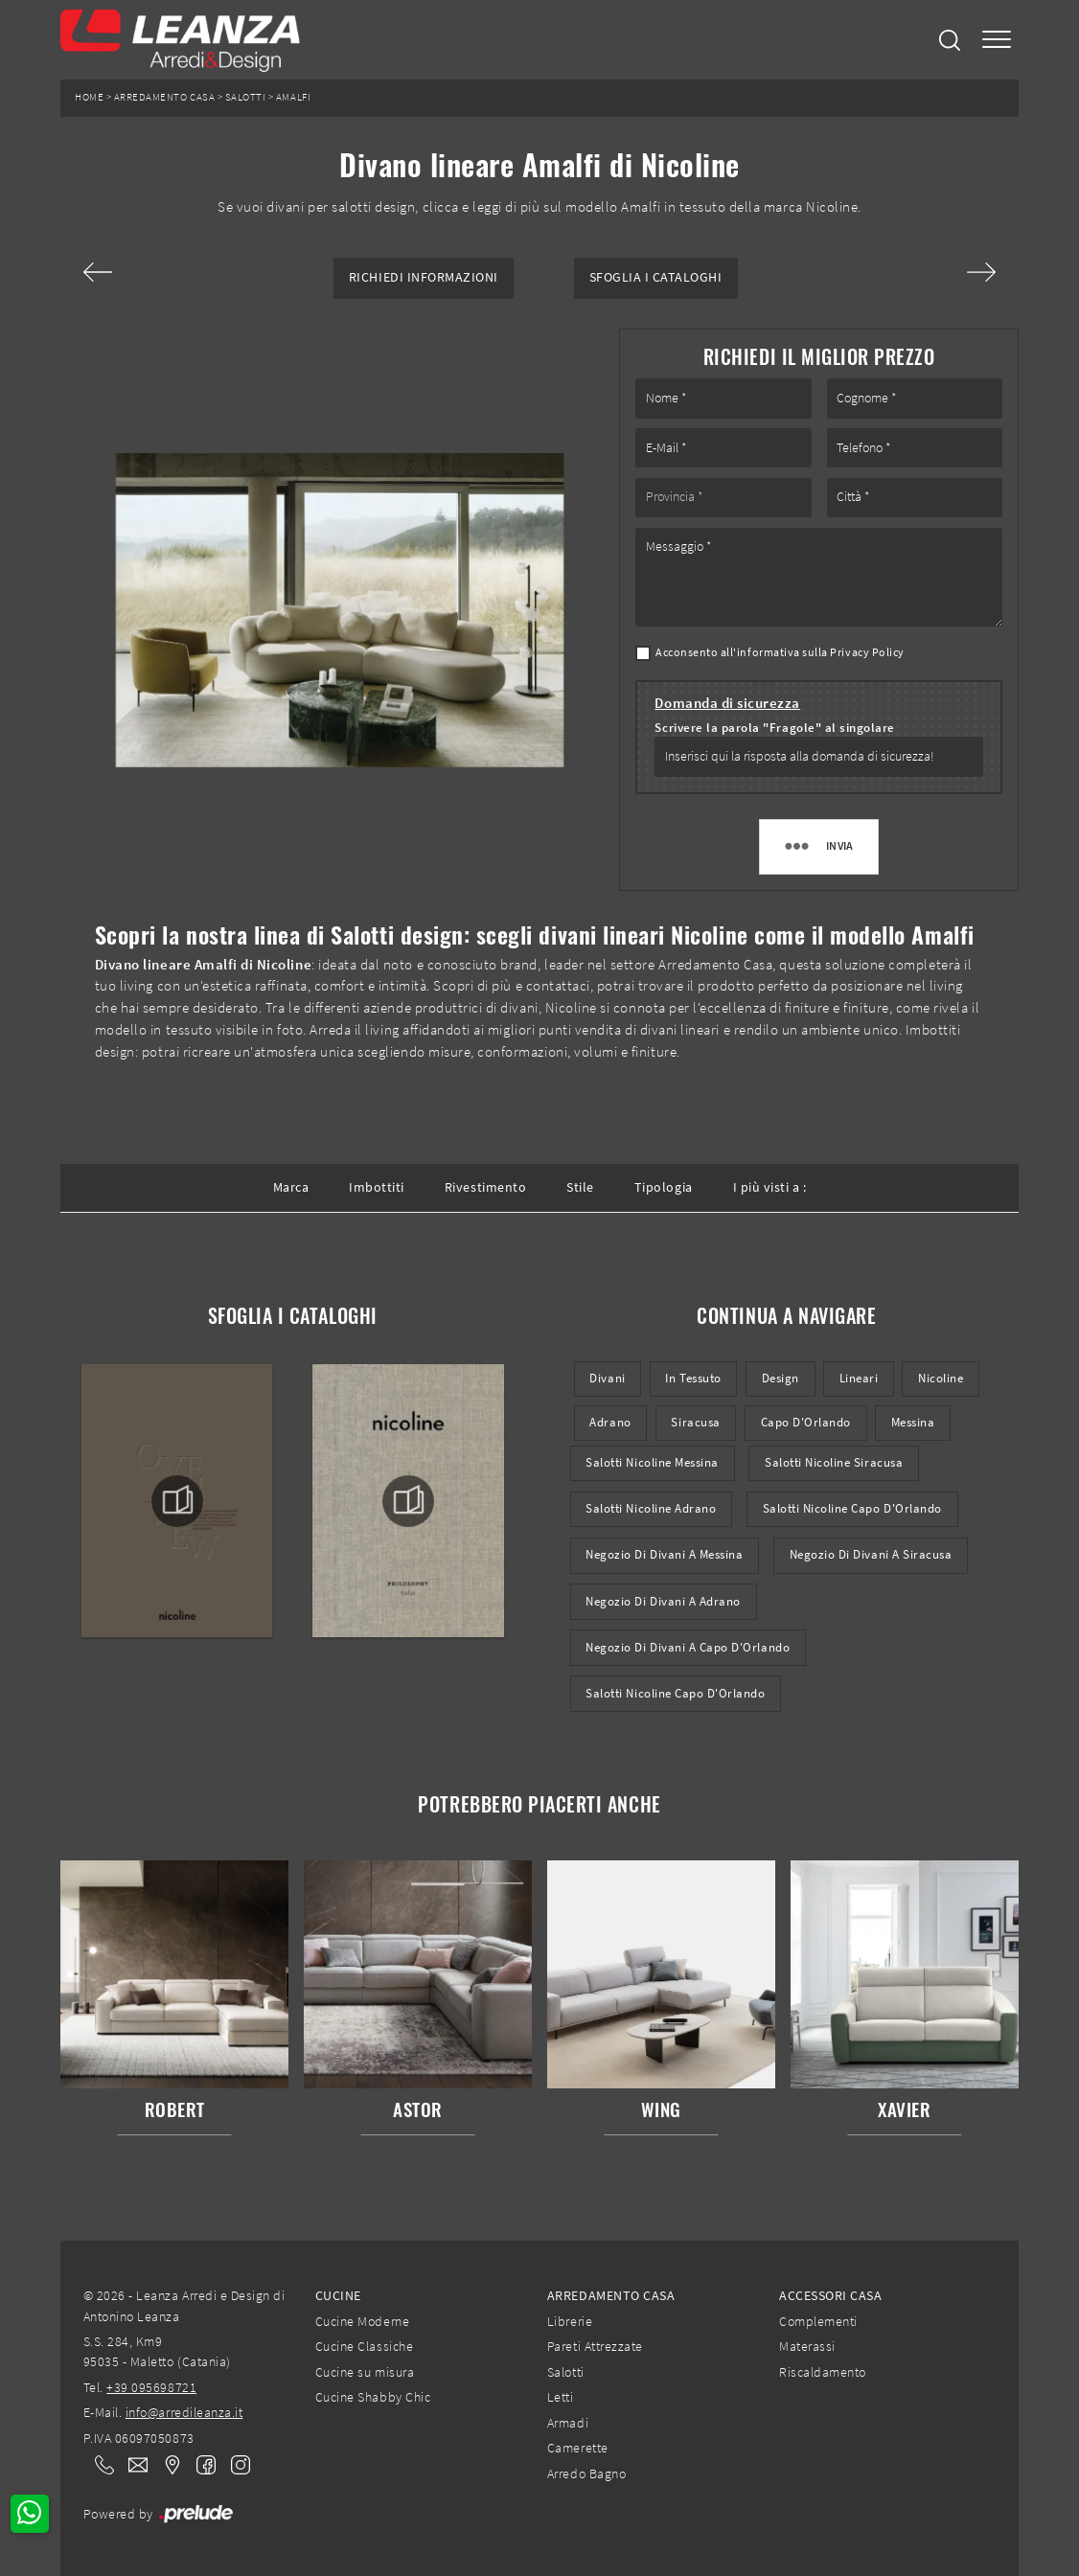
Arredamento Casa (164, 97)
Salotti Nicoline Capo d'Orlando (852, 1508)
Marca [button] (291, 1187)
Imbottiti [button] (376, 1187)
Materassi (807, 2346)
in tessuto (693, 1378)
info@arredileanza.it (184, 2412)
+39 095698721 (151, 2387)
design (780, 1378)
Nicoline (940, 1378)
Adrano (610, 1422)
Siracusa (695, 1422)
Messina (913, 1422)
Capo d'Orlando (806, 1422)
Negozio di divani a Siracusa (871, 1554)
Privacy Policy (867, 652)
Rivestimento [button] (485, 1187)
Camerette (577, 2447)
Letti (560, 2396)
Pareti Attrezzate (595, 2346)
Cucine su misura (364, 2372)
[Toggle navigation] (997, 40)
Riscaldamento (822, 2372)
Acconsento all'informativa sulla (780, 652)
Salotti (245, 97)
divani (607, 1378)
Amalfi (293, 97)
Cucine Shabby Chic (372, 2396)
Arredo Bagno (586, 2473)
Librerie (569, 2321)
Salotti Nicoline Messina (652, 1462)
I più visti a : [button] (770, 1187)
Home (89, 97)
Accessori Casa (830, 2295)
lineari (859, 1378)
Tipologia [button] (663, 1187)
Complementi (818, 2321)
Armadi (567, 2422)
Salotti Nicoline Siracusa (834, 1462)
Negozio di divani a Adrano (663, 1601)
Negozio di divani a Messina (664, 1554)
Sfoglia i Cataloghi (656, 277)
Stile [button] (580, 1187)
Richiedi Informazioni (423, 277)
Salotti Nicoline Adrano (650, 1508)
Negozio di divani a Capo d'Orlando (687, 1647)
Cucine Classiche (364, 2346)
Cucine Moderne (362, 2321)
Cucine (338, 2295)
